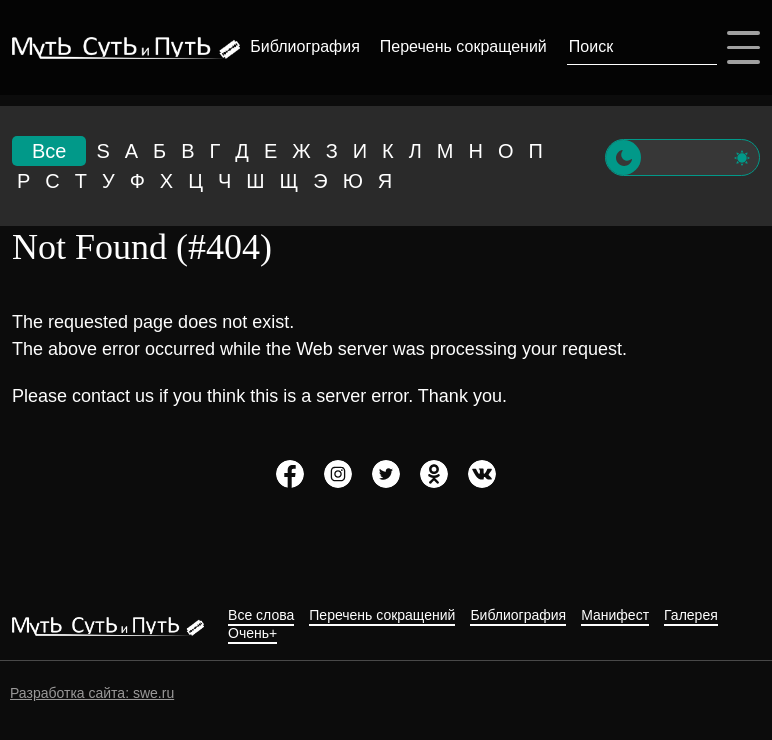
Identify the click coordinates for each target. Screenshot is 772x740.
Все (49, 151)
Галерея (691, 615)
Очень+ (252, 633)
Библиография (304, 46)
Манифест (615, 615)
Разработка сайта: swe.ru (92, 693)
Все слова (261, 615)
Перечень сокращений (463, 46)
